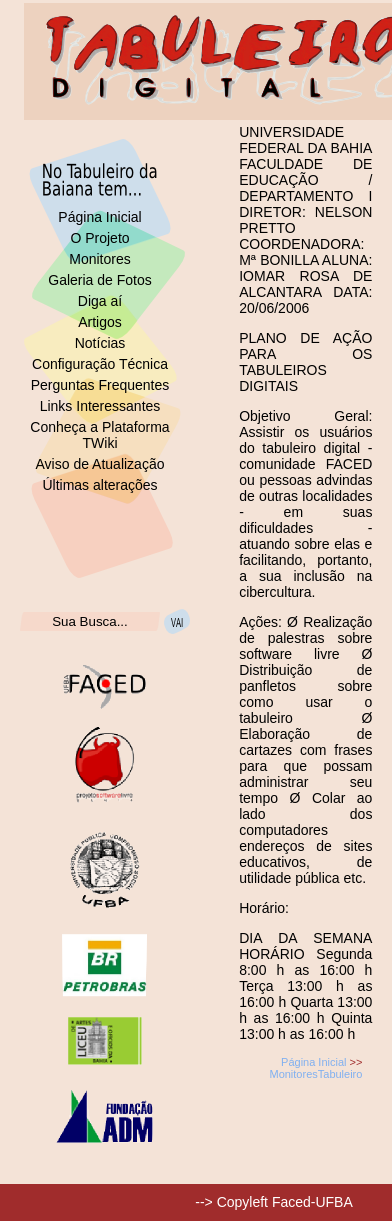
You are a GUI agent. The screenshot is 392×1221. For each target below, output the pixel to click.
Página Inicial (99, 217)
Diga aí (100, 301)
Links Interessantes (100, 406)
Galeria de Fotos (100, 280)
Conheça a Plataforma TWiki (99, 435)
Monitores (99, 259)
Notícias (100, 343)
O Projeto (99, 238)
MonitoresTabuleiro (315, 1074)
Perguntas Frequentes (100, 385)
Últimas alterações (99, 485)
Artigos (100, 322)
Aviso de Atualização (100, 464)
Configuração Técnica (100, 364)
